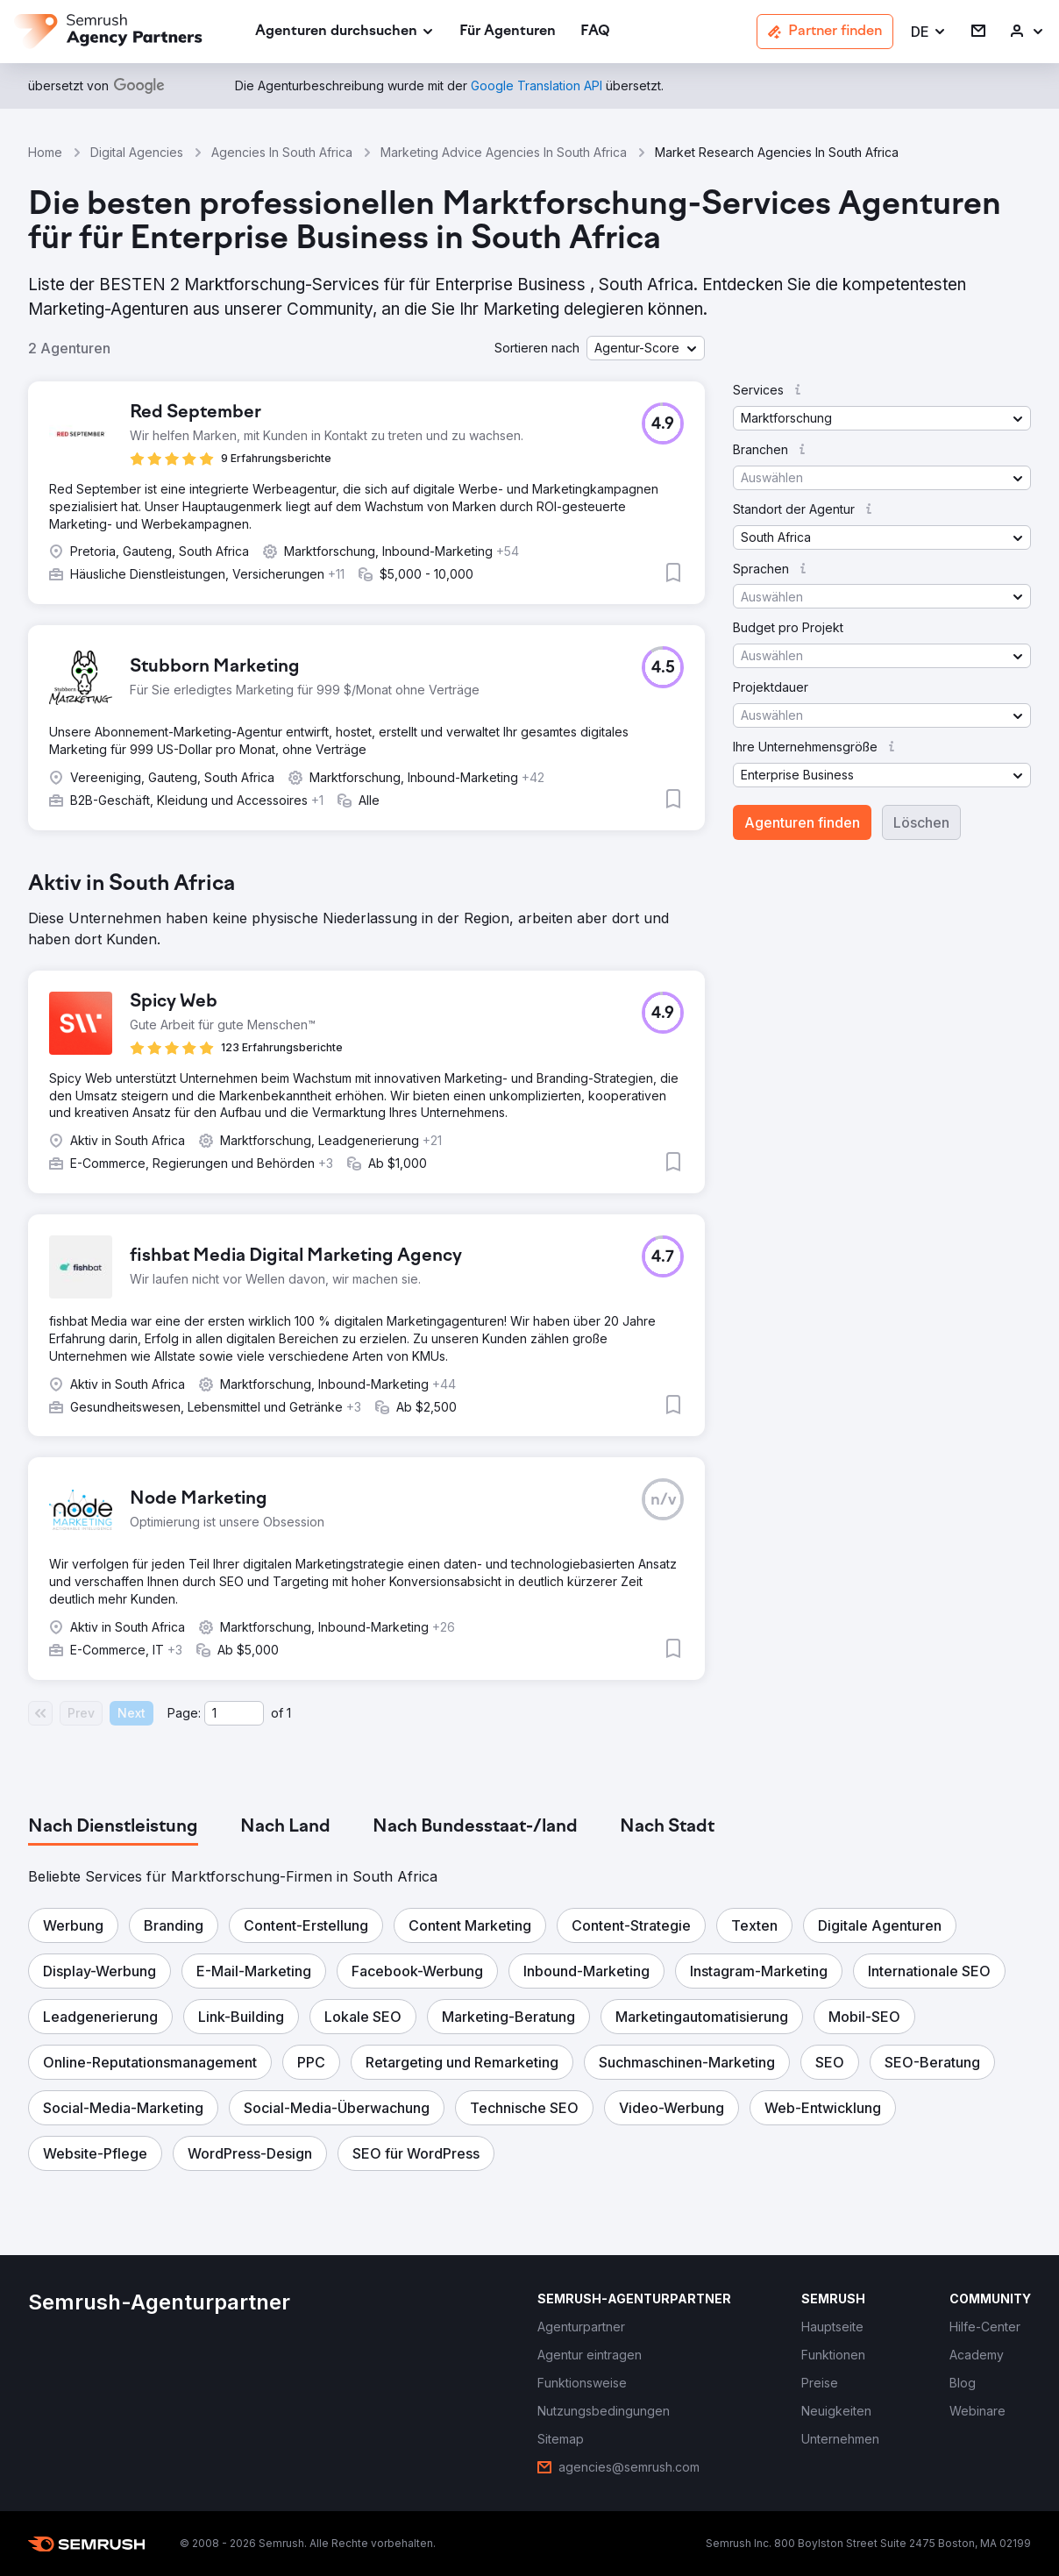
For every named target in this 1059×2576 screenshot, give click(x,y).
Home (45, 152)
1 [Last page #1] (289, 1712)
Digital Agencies (136, 152)
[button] (929, 32)
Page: (184, 1712)
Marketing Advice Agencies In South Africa (503, 152)
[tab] (113, 1827)
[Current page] (234, 1713)
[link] (507, 32)
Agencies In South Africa (281, 152)
